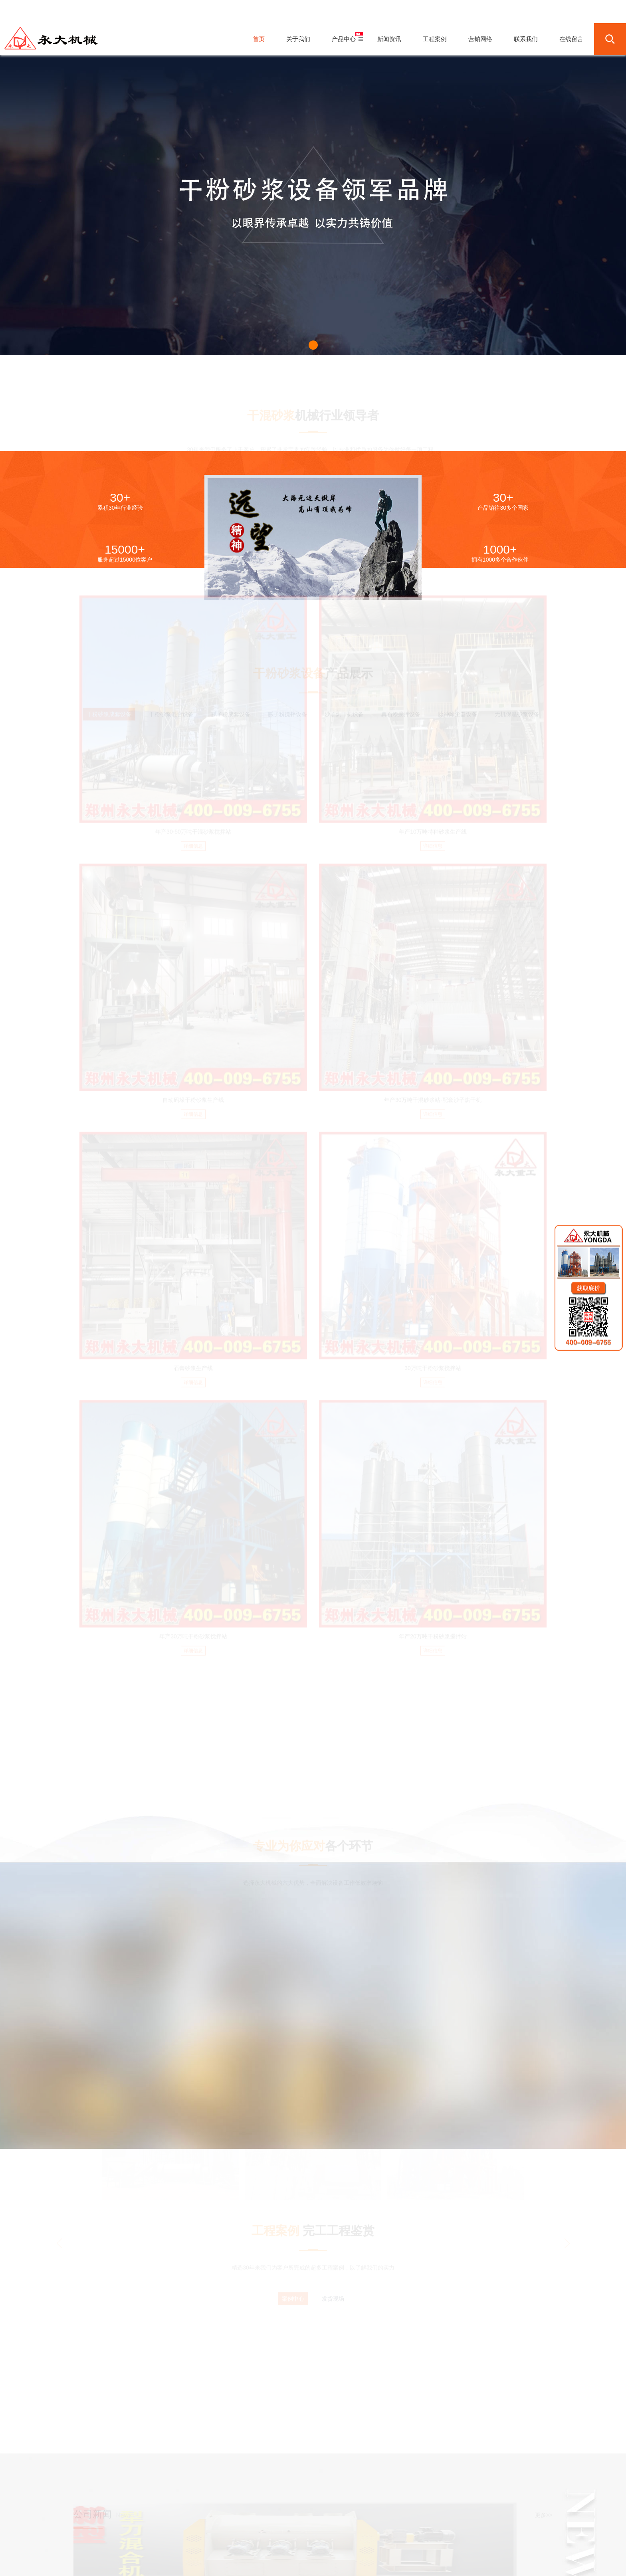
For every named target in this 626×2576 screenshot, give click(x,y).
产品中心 (265, 2531)
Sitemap (466, 2545)
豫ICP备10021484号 (337, 2545)
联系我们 (379, 2531)
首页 (213, 2531)
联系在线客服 (522, 2494)
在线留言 (407, 2531)
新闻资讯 (293, 2531)
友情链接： (91, 2562)
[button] (313, 345)
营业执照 (486, 2545)
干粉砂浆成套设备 (126, 2562)
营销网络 (351, 2531)
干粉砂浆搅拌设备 (168, 2562)
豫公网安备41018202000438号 (403, 2545)
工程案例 (322, 2531)
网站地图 (447, 2545)
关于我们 (237, 2531)
